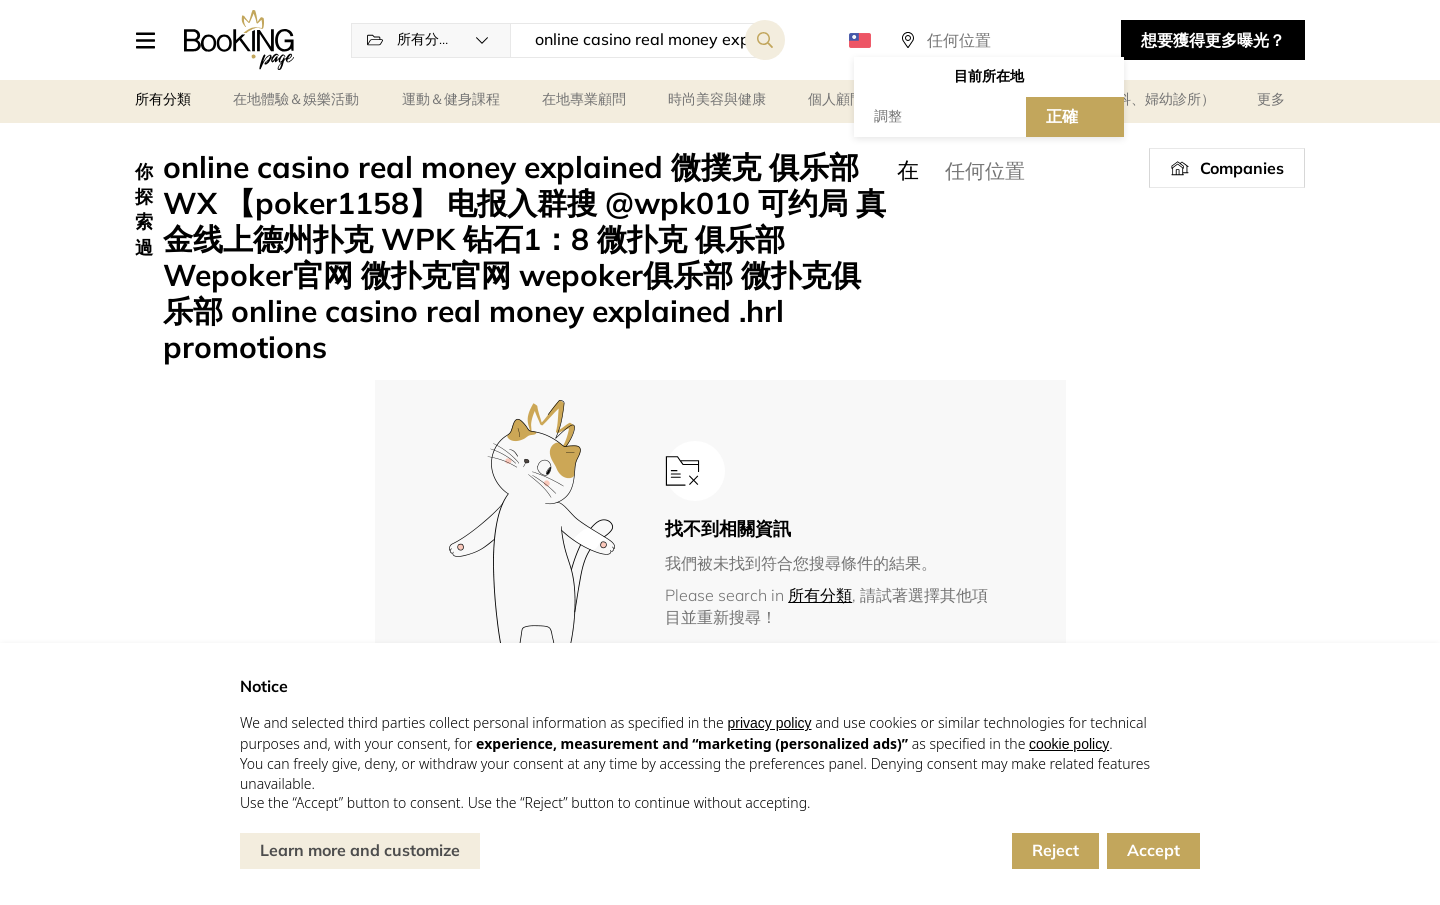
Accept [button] (1153, 850)
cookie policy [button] (1069, 744)
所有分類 (820, 595)
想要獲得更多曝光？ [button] (1213, 40)
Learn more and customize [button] (360, 850)
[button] (152, 40)
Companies (1242, 168)
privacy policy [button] (769, 723)
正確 (1062, 116)
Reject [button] (1055, 850)
